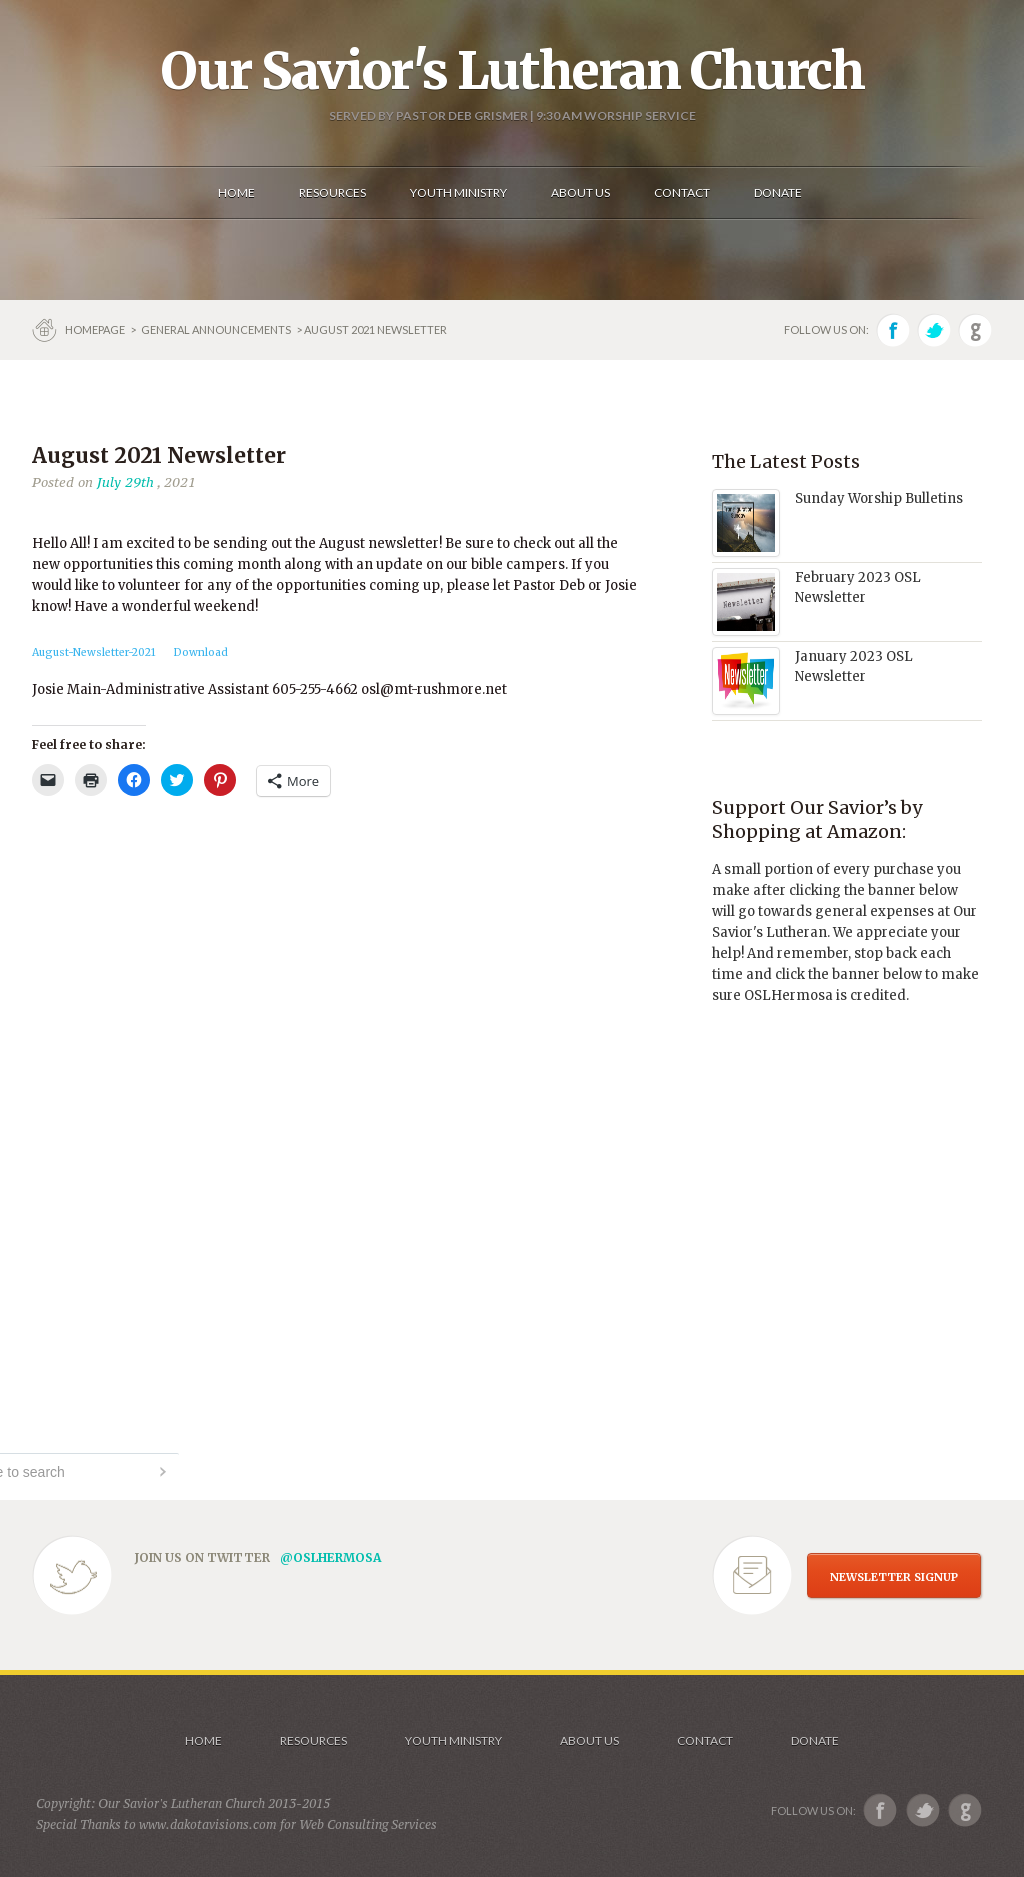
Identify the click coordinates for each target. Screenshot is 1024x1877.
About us (589, 1740)
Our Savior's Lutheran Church (512, 71)
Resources (313, 1740)
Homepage (96, 329)
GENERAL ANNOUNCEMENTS (216, 329)
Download (201, 652)
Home (203, 1740)
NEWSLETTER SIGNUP (894, 1577)
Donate (815, 1740)
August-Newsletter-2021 (94, 652)
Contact (705, 1740)
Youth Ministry (453, 1740)
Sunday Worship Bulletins (879, 498)
